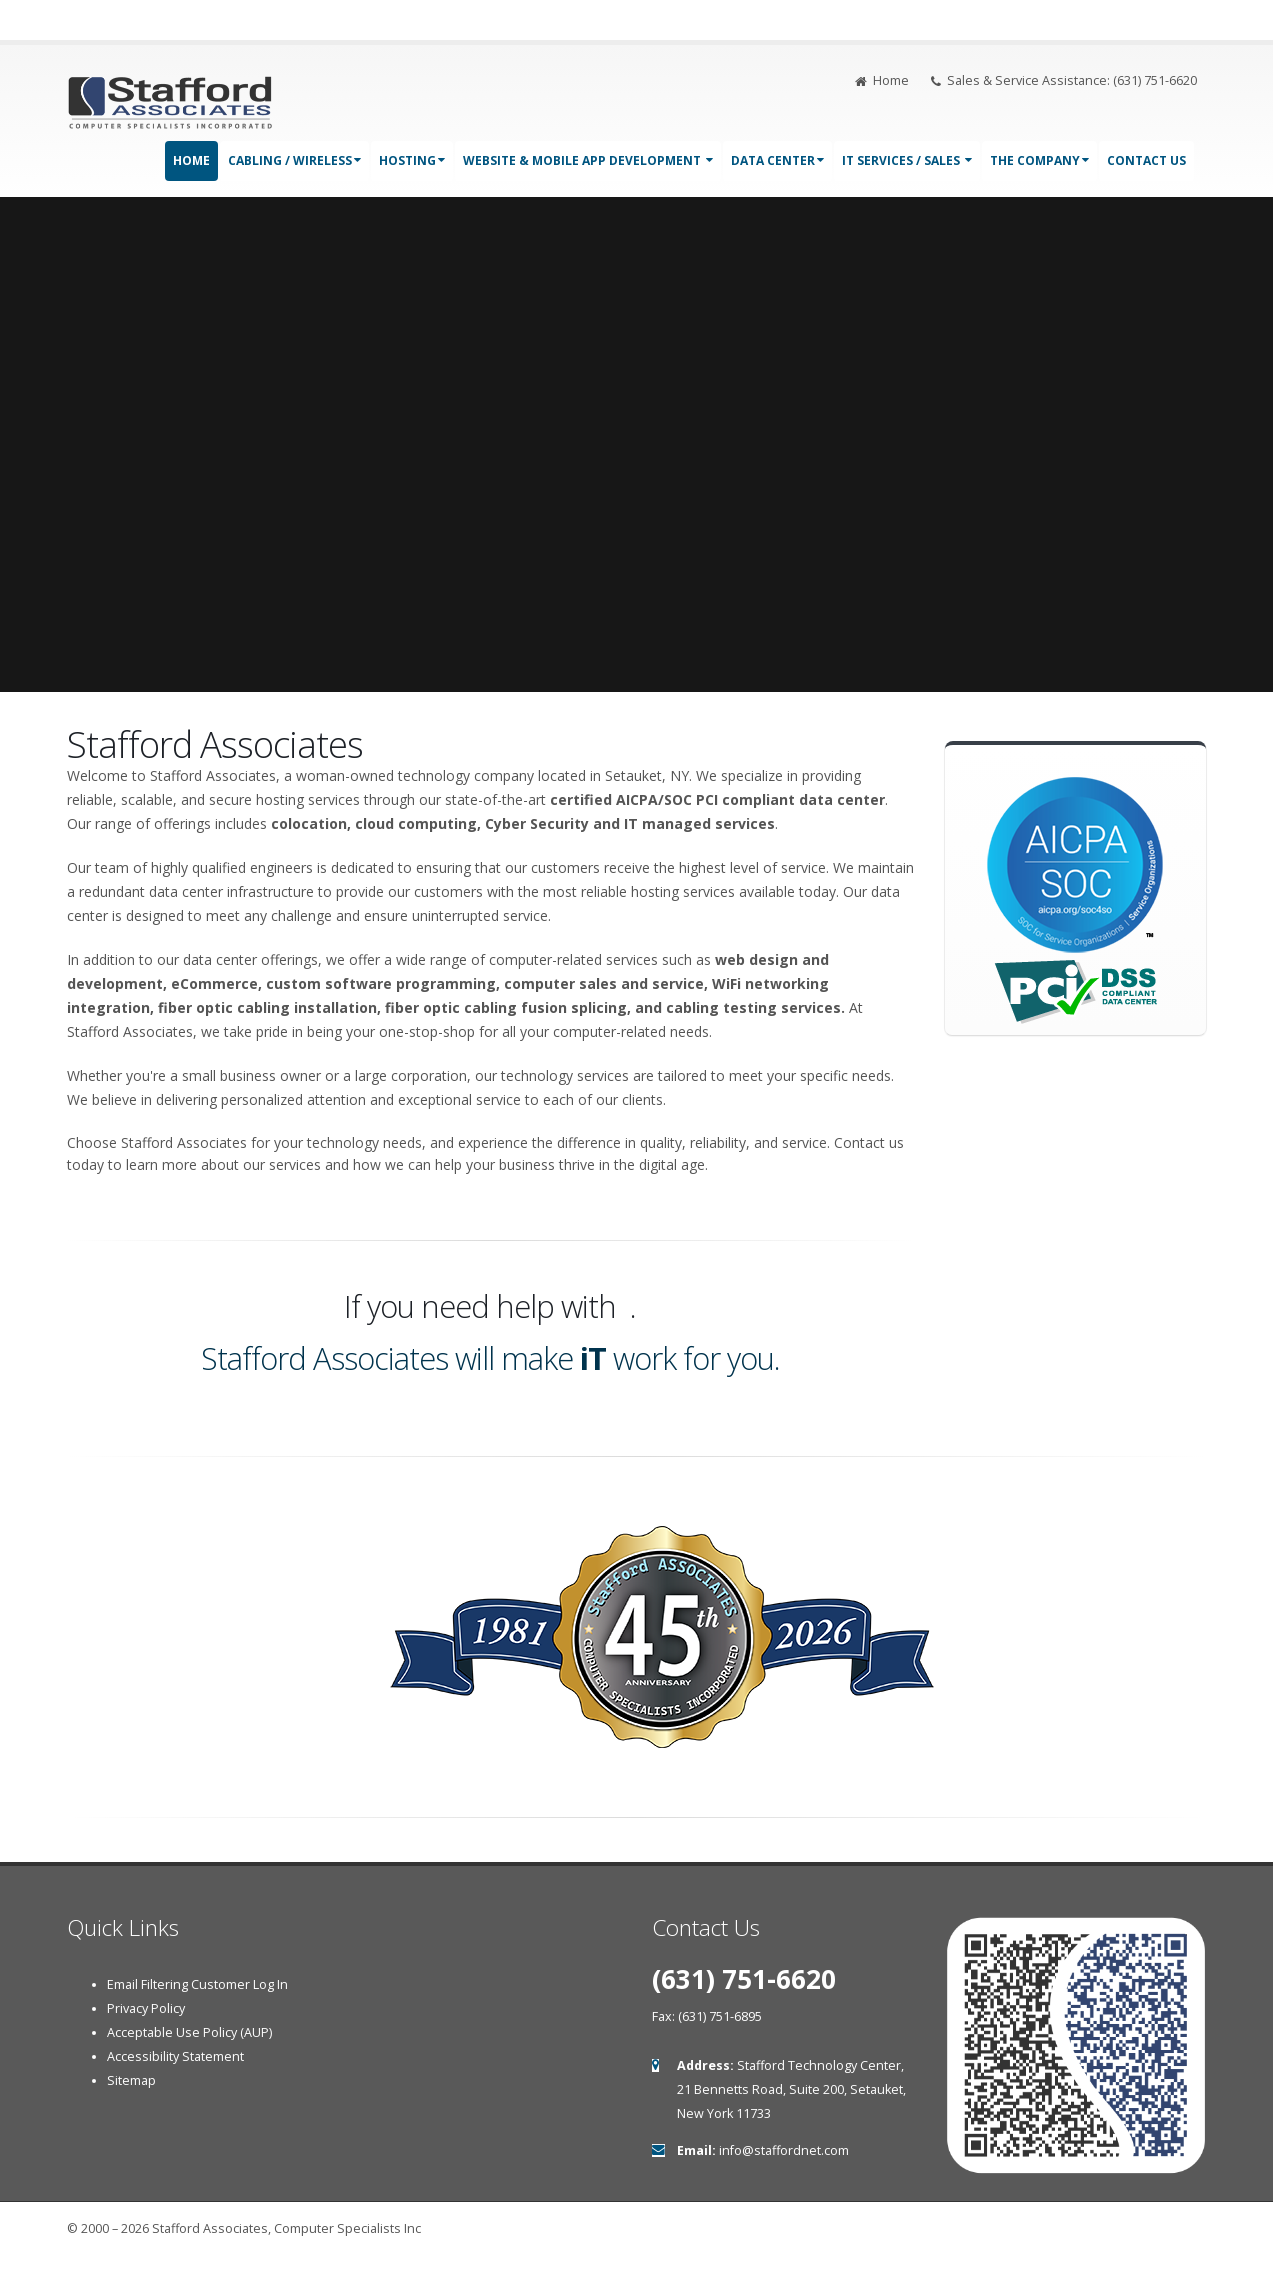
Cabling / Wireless (294, 160)
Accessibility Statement (175, 2056)
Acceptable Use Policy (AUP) (189, 2032)
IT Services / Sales (907, 160)
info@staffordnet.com (784, 2150)
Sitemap (131, 2080)
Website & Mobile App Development (588, 160)
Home (882, 80)
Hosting (412, 160)
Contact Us (1146, 160)
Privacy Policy (146, 2008)
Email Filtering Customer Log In (197, 1984)
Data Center (777, 160)
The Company (1039, 160)
